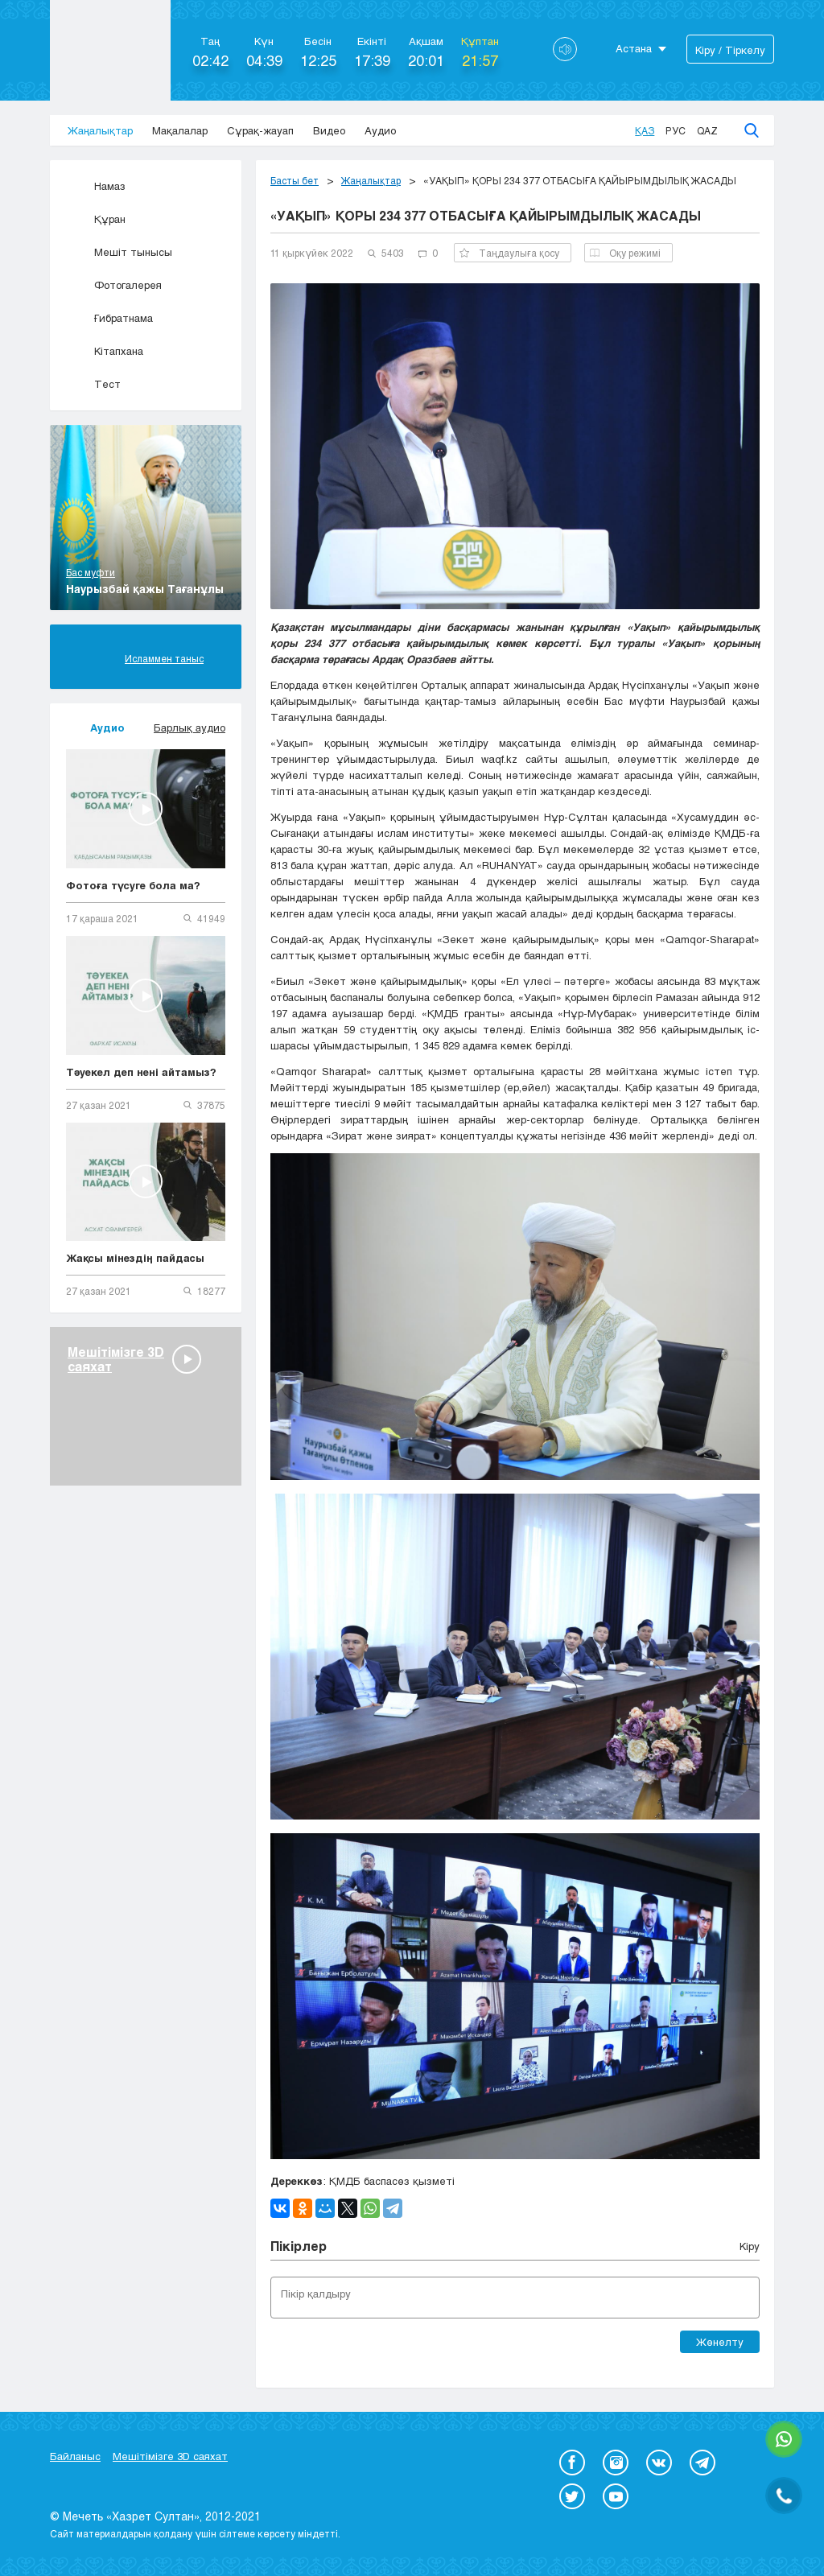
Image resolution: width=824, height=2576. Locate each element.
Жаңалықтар (100, 130)
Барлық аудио (189, 727)
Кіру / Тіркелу (730, 49)
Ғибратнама (109, 318)
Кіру (750, 2246)
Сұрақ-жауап (260, 130)
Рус (675, 130)
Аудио (380, 130)
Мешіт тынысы (119, 252)
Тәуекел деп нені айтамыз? (141, 1071)
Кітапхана (104, 351)
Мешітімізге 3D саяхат (170, 2456)
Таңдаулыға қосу (509, 252)
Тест (93, 384)
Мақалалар (180, 130)
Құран (96, 219)
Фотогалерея (114, 285)
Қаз (644, 130)
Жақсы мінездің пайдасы (135, 1257)
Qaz (707, 130)
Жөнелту (720, 2341)
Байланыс (75, 2456)
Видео (329, 130)
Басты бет (294, 180)
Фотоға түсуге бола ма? (133, 885)
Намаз (96, 186)
